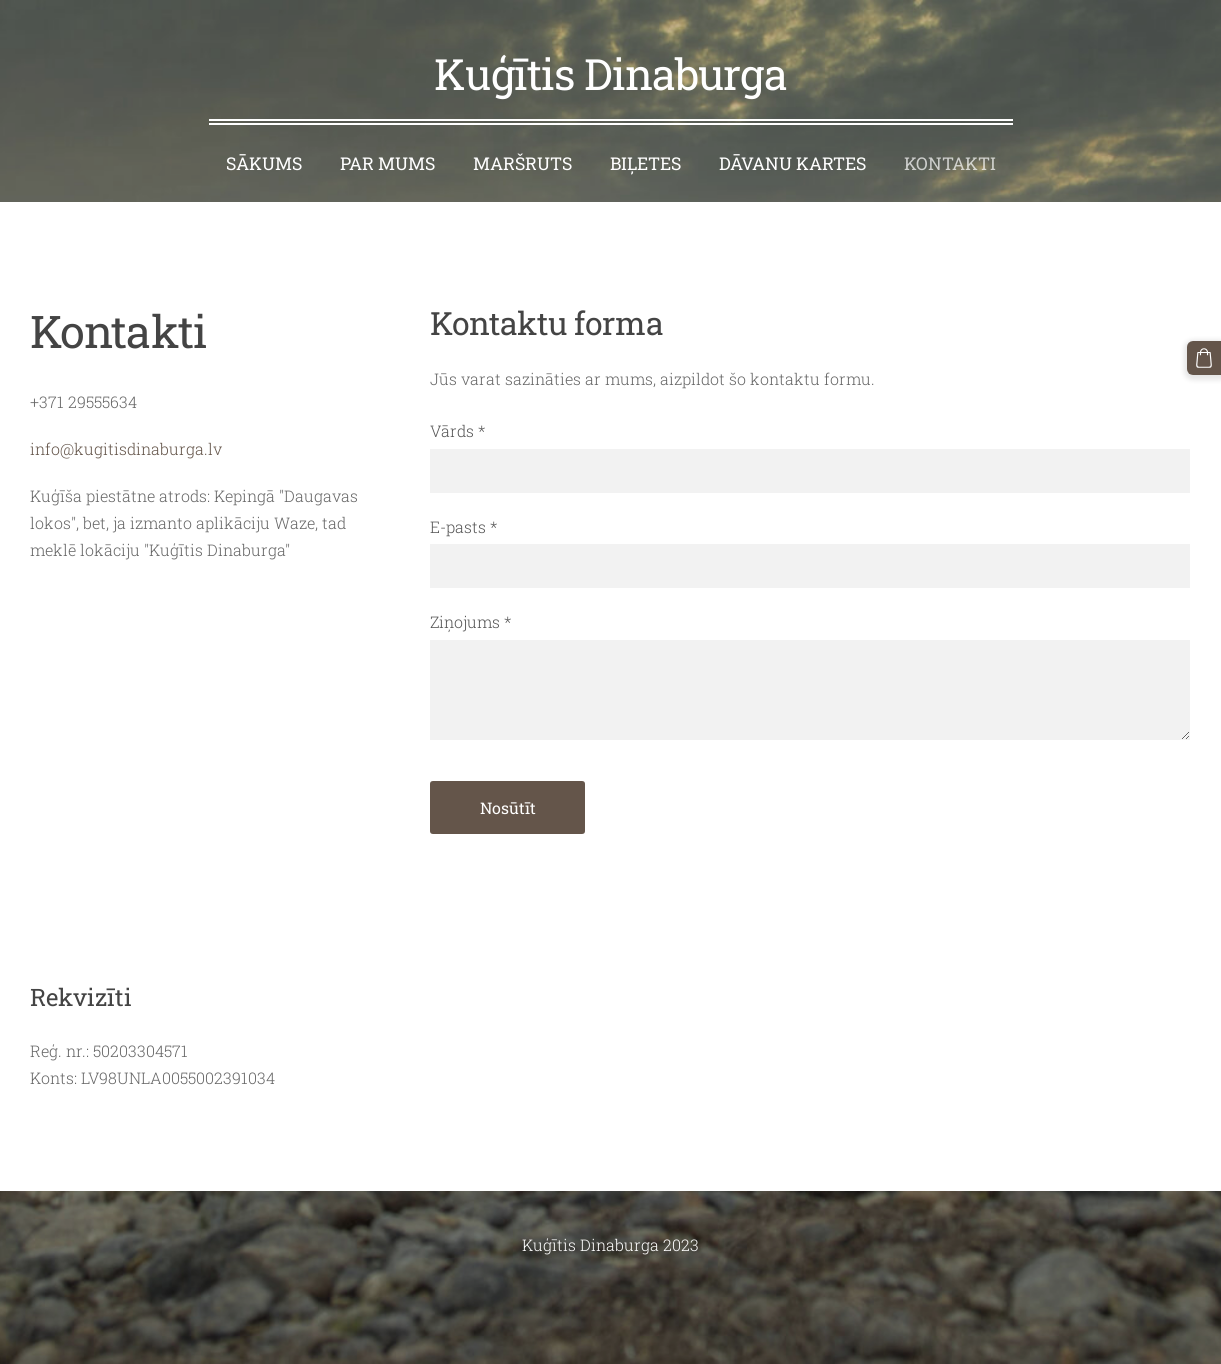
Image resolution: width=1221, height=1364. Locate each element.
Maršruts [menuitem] (522, 163)
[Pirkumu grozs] (1204, 358)
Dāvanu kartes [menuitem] (792, 163)
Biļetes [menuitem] (645, 163)
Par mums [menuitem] (387, 163)
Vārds (457, 430)
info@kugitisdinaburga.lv (126, 448)
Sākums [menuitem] (264, 163)
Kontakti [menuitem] (950, 163)
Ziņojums (470, 621)
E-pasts (463, 526)
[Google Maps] (210, 767)
